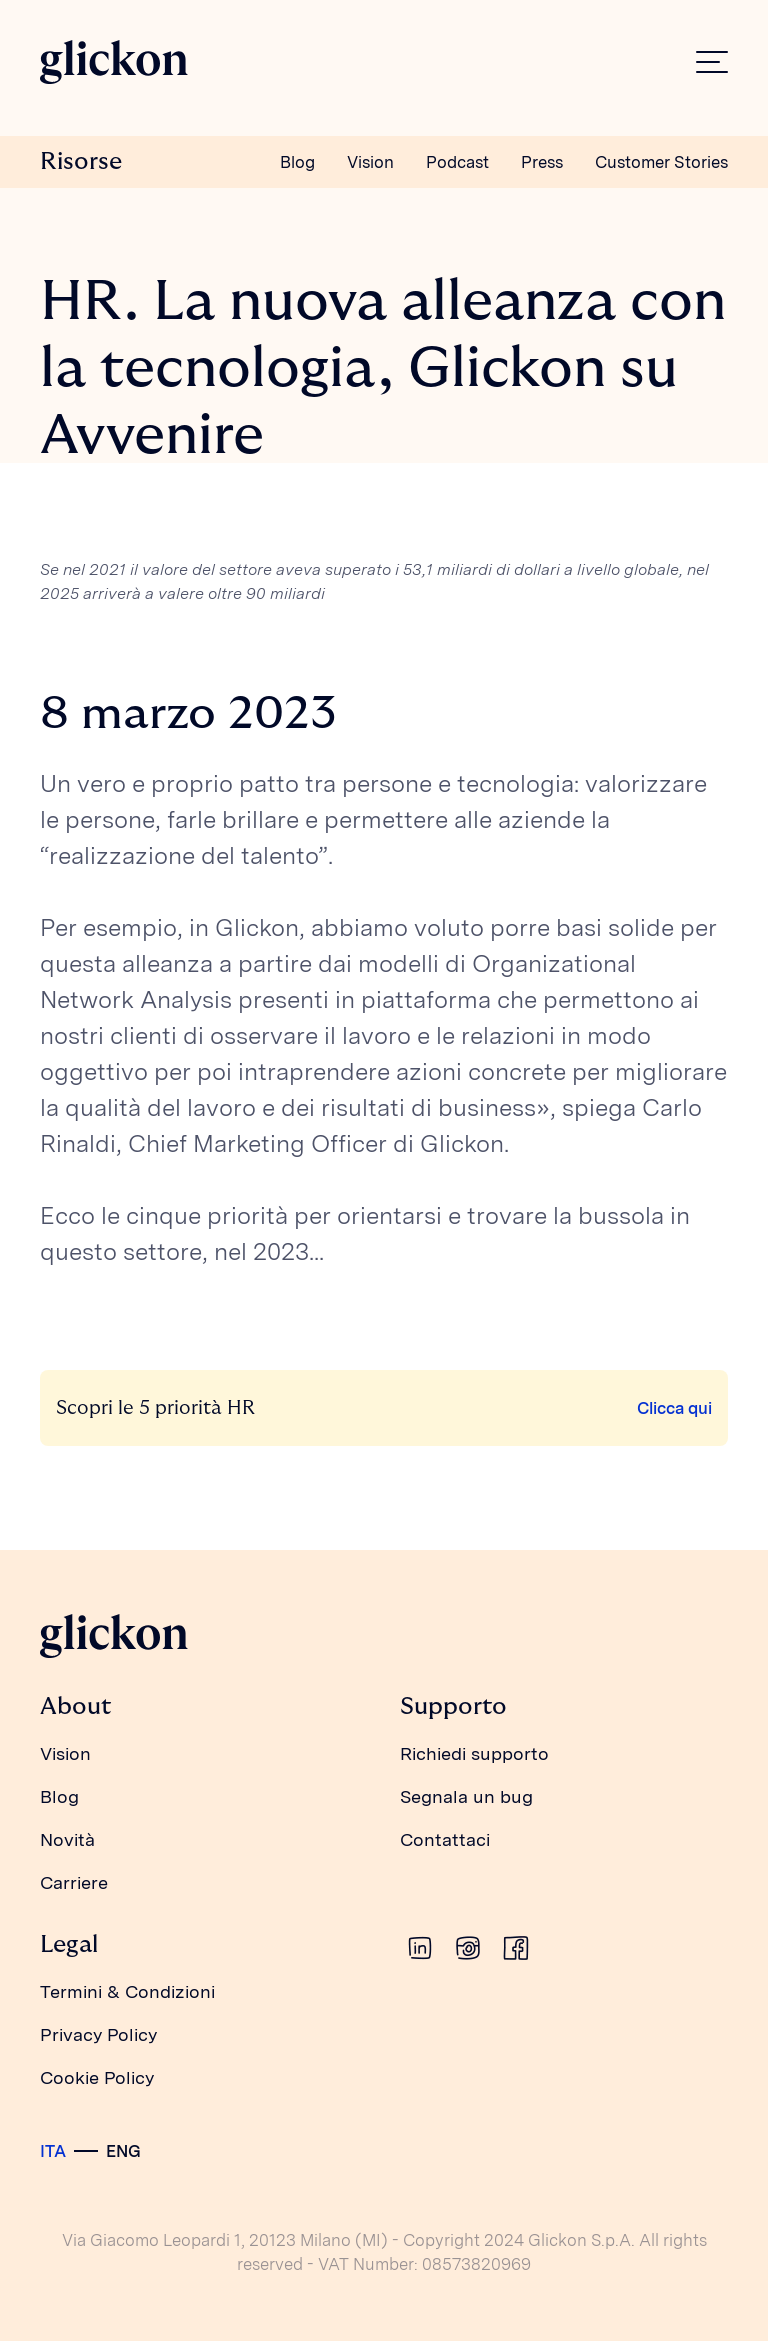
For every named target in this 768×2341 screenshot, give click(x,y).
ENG (123, 2151)
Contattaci (445, 1839)
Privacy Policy (98, 2034)
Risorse (81, 161)
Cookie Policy (97, 2077)
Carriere (74, 1882)
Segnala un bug (466, 1796)
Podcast (457, 162)
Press (542, 162)
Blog (297, 162)
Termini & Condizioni (127, 1991)
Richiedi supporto (474, 1753)
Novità (67, 1839)
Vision (370, 162)
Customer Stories (661, 162)
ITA (53, 2151)
